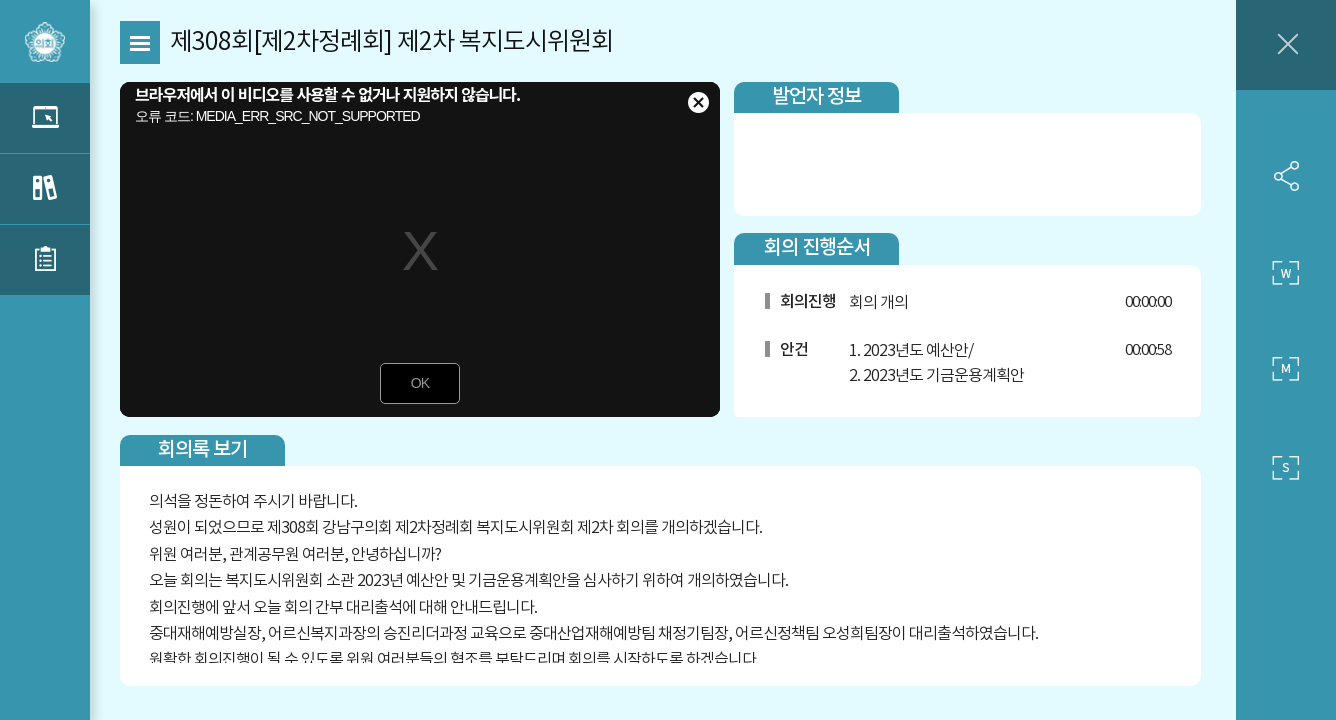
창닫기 (1286, 45)
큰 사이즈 (1286, 273)
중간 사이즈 (1286, 370)
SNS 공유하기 (1286, 176)
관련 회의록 (45, 189)
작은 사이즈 (1286, 468)
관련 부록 (45, 260)
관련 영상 (45, 118)
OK (420, 383)
